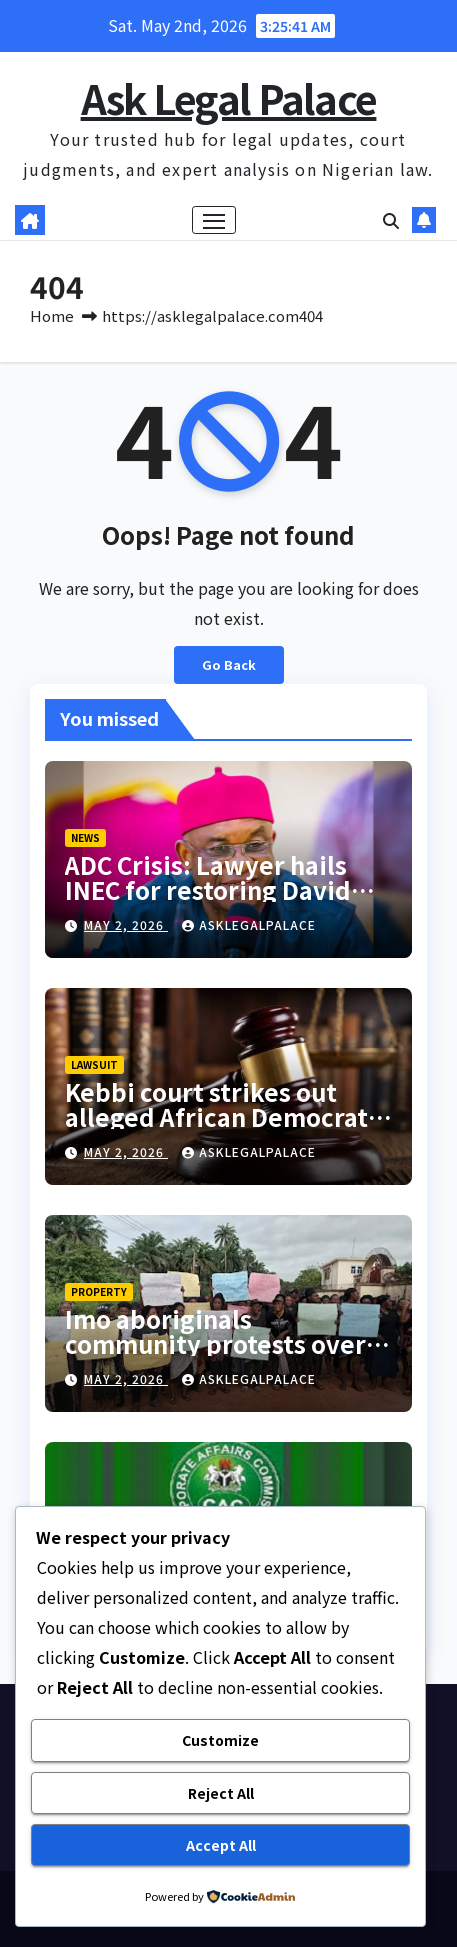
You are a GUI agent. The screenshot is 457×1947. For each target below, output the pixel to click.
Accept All (221, 1845)
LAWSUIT (94, 1064)
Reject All (221, 1793)
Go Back (229, 664)
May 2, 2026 (126, 924)
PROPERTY (99, 1291)
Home (52, 315)
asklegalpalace (249, 924)
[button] (391, 220)
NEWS (85, 837)
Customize (220, 1740)
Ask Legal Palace (229, 98)
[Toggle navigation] (214, 220)
